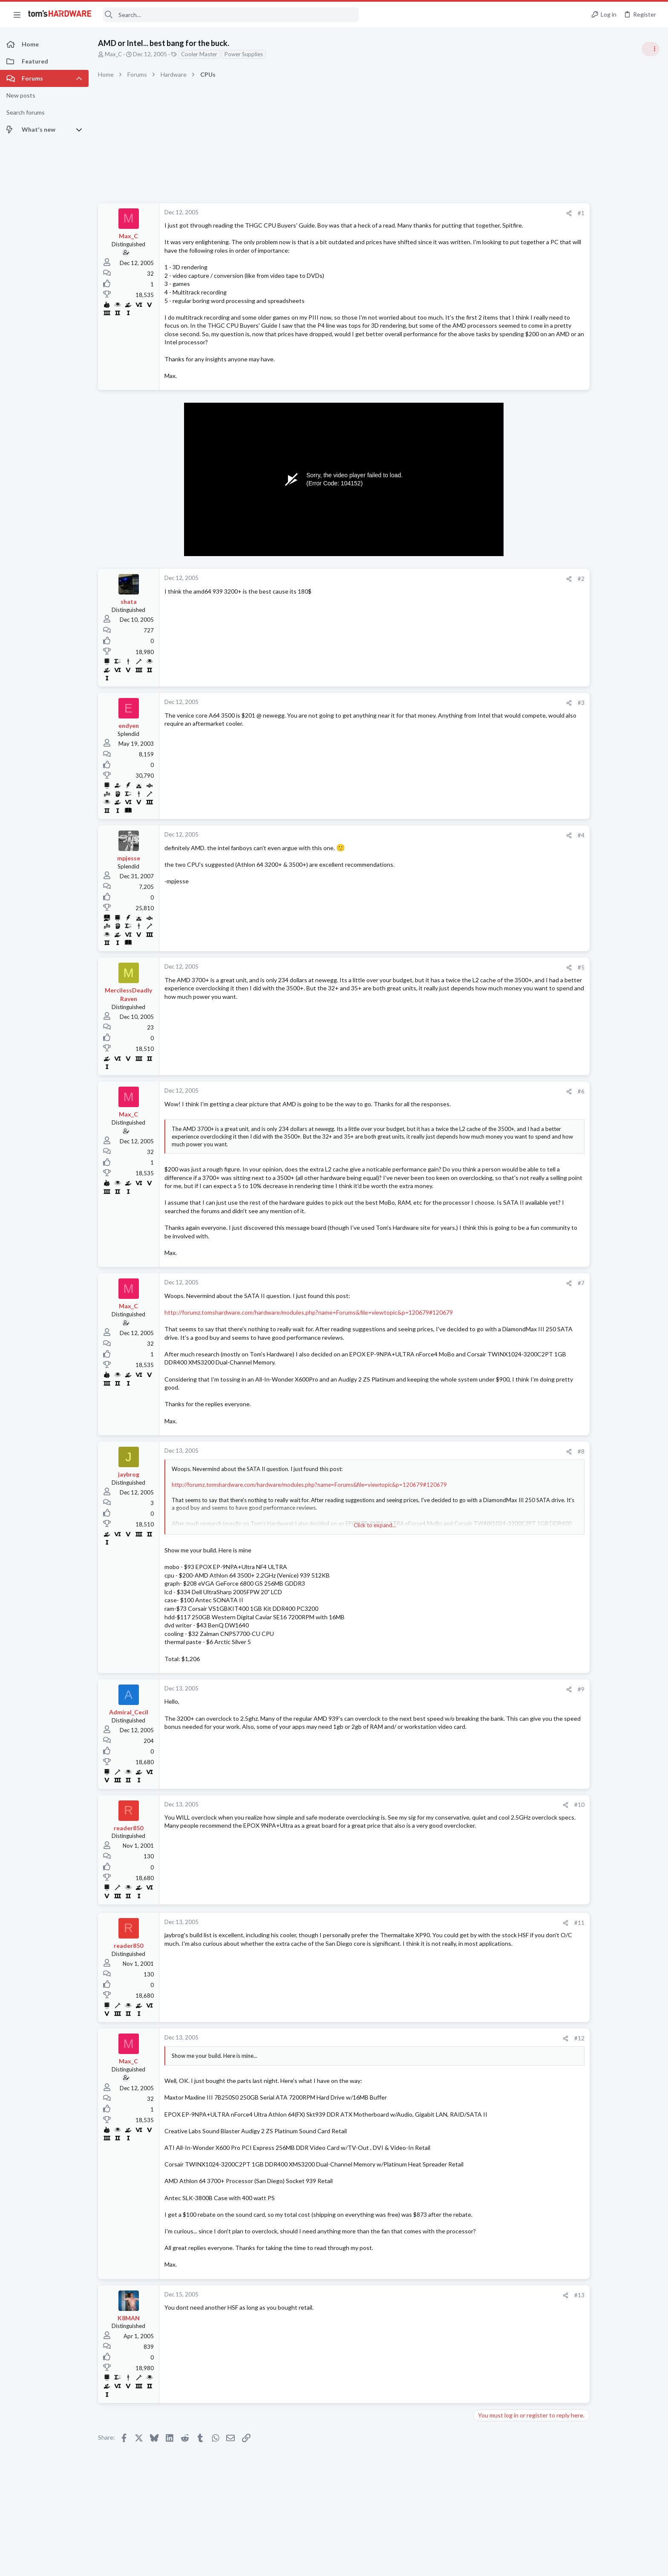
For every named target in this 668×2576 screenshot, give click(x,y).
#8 (514, 1468)
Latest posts (552, 914)
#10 (513, 1821)
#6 (514, 1099)
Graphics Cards (566, 521)
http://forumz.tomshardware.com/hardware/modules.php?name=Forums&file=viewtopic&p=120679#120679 (308, 1329)
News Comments (568, 587)
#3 (514, 711)
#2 (514, 587)
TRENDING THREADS (560, 463)
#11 (513, 1939)
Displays (557, 1165)
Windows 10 (563, 998)
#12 (513, 2054)
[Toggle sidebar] (650, 49)
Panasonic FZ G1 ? (584, 1182)
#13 (513, 2311)
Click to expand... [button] (341, 1541)
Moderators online (562, 1220)
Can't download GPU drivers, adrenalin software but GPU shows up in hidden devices (600, 490)
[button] (17, 14)
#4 (514, 843)
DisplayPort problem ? (589, 1148)
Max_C (113, 54)
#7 (514, 1299)
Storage (557, 1198)
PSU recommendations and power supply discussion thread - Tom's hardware (599, 663)
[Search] (231, 14)
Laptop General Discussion (580, 1040)
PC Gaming (561, 637)
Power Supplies (244, 54)
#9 (514, 1705)
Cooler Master (199, 54)
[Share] (502, 213)
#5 (514, 975)
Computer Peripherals (574, 957)
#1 (514, 213)
